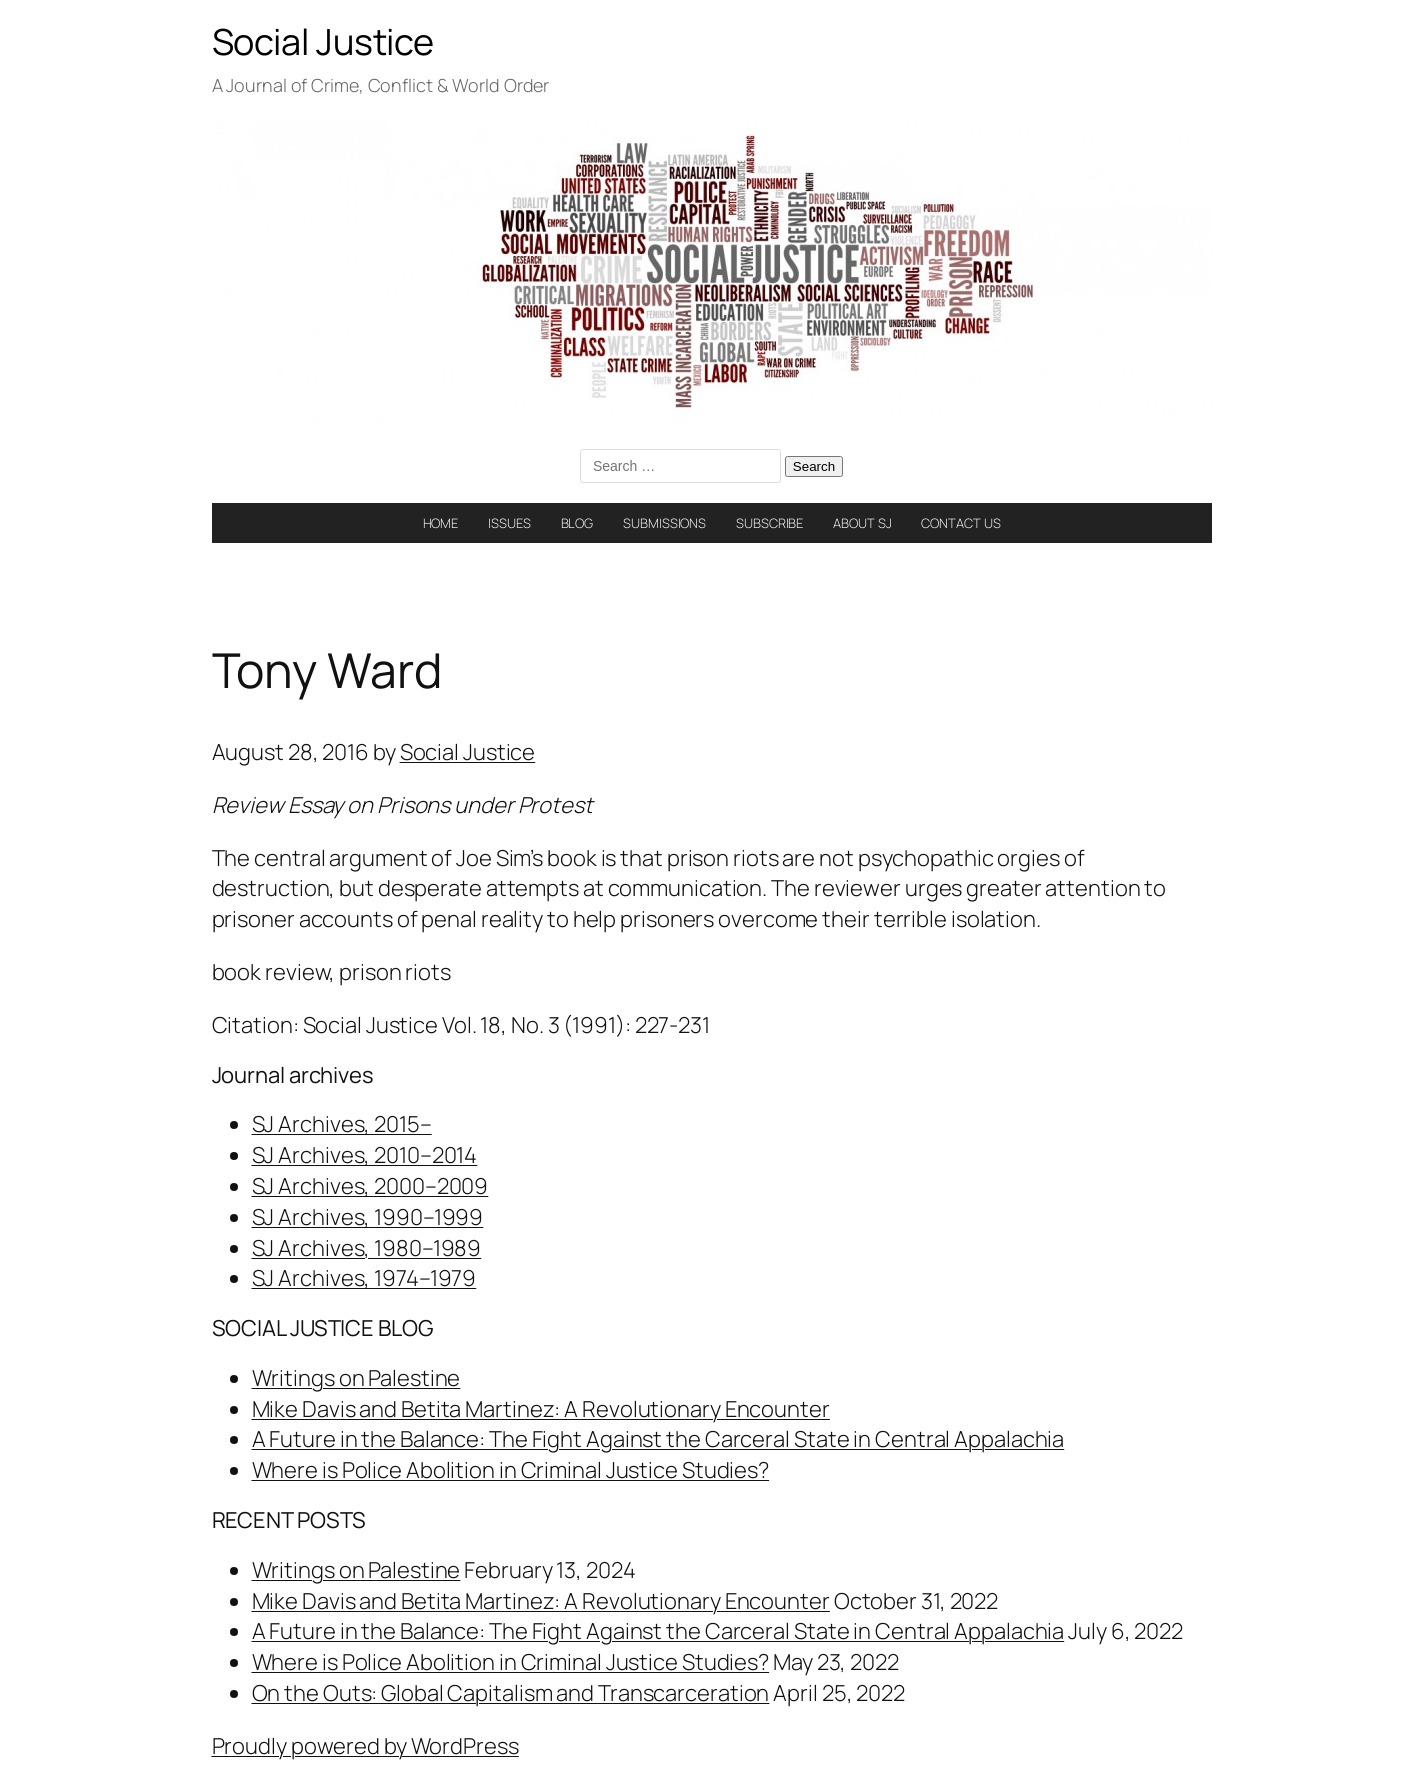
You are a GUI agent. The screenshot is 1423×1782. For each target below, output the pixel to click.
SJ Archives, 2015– (342, 1124)
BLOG (577, 523)
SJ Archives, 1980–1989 (367, 1248)
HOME (441, 523)
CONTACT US (960, 523)
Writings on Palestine (356, 1378)
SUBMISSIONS (664, 523)
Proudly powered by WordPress (365, 1746)
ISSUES (509, 523)
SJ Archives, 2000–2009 (370, 1186)
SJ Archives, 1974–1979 (364, 1278)
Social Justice (323, 41)
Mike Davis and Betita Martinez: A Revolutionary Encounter (541, 1409)
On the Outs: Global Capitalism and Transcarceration (511, 1693)
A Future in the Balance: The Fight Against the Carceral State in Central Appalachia (658, 1439)
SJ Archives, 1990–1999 (368, 1217)
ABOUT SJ (862, 523)
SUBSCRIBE (769, 523)
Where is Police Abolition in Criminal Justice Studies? (511, 1470)
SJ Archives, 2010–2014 (365, 1155)
